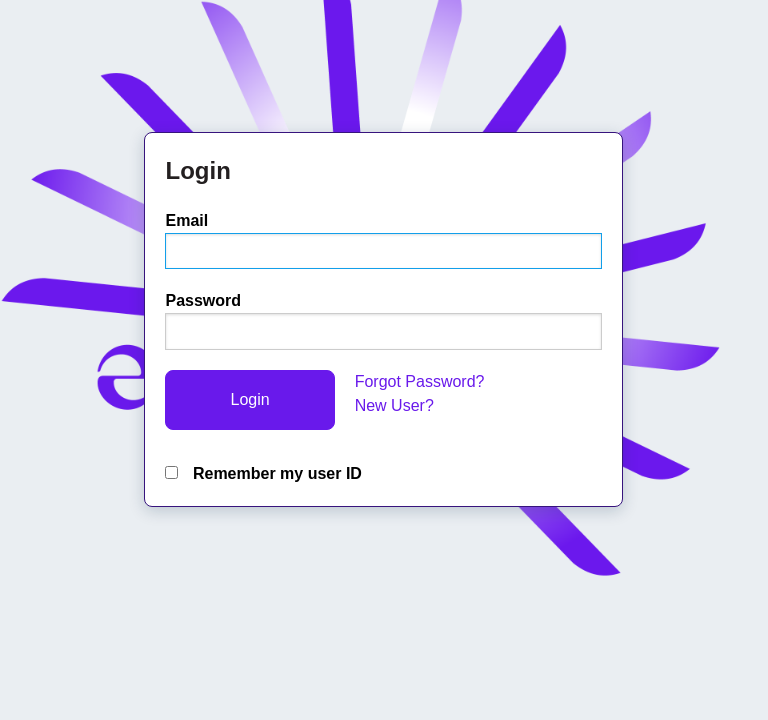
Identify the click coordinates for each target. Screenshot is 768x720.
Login (249, 399)
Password (203, 300)
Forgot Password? (420, 381)
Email (186, 220)
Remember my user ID (263, 473)
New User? (394, 405)
